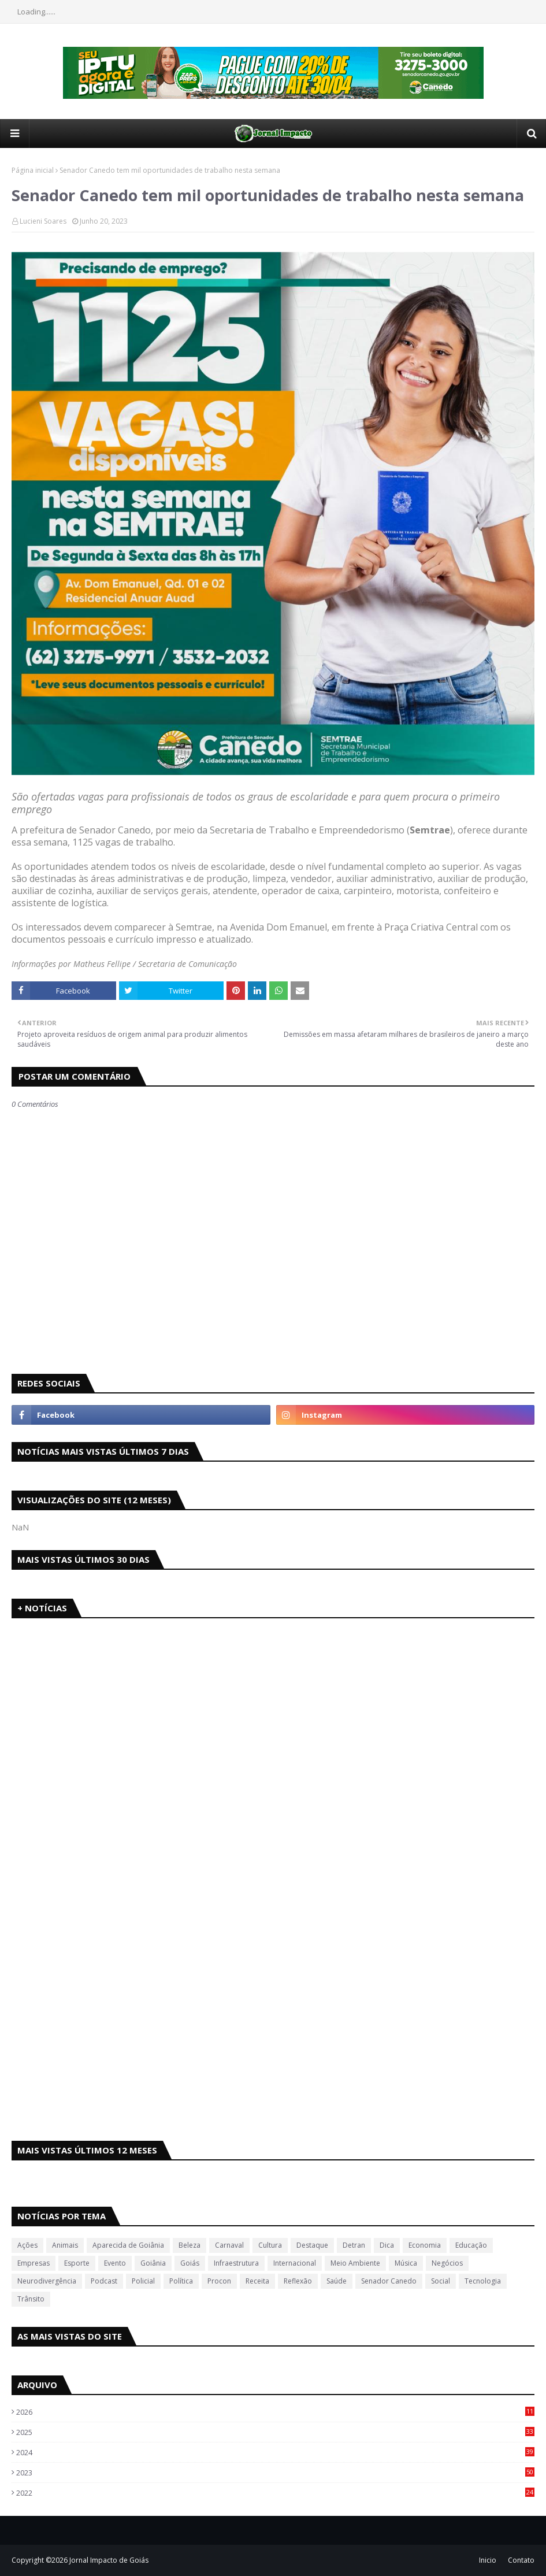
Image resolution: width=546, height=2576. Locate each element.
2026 (275, 2412)
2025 (275, 2432)
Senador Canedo (389, 2281)
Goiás (189, 2263)
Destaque (312, 2245)
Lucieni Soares (43, 221)
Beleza (189, 2245)
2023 (275, 2472)
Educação (471, 2245)
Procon (219, 2281)
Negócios (447, 2263)
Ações (27, 2245)
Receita (257, 2281)
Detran (354, 2245)
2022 (275, 2493)
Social (440, 2281)
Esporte (77, 2263)
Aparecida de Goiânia (128, 2245)
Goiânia (153, 2263)
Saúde (336, 2281)
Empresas (33, 2263)
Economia (424, 2245)
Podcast (104, 2281)
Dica (387, 2245)
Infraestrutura (236, 2263)
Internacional (294, 2263)
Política (181, 2281)
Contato (521, 2560)
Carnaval (229, 2245)
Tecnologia (483, 2281)
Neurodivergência (46, 2281)
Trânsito (30, 2299)
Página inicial (33, 170)
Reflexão (298, 2281)
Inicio (487, 2560)
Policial (143, 2281)
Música (406, 2263)
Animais (65, 2245)
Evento (115, 2263)
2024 (275, 2452)
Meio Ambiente (355, 2263)
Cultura (270, 2245)
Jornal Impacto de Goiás (108, 2560)
